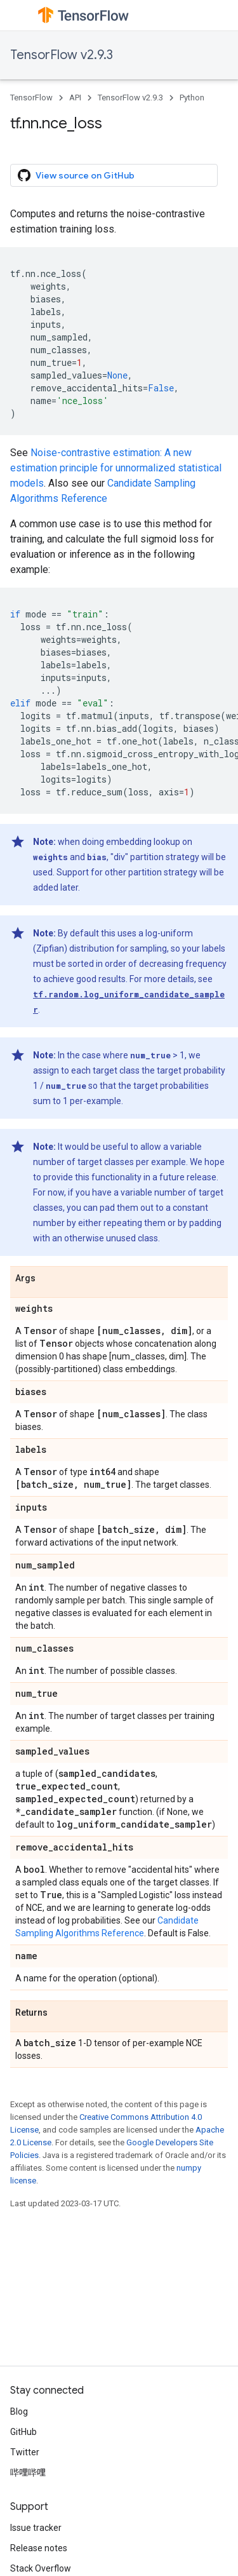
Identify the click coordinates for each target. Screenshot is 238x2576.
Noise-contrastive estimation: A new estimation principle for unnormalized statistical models (115, 468)
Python (192, 97)
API (75, 97)
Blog (19, 2411)
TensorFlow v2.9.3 (61, 55)
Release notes (38, 2548)
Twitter (24, 2452)
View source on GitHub (76, 175)
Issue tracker (36, 2528)
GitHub (23, 2432)
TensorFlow (31, 97)
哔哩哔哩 (28, 2472)
